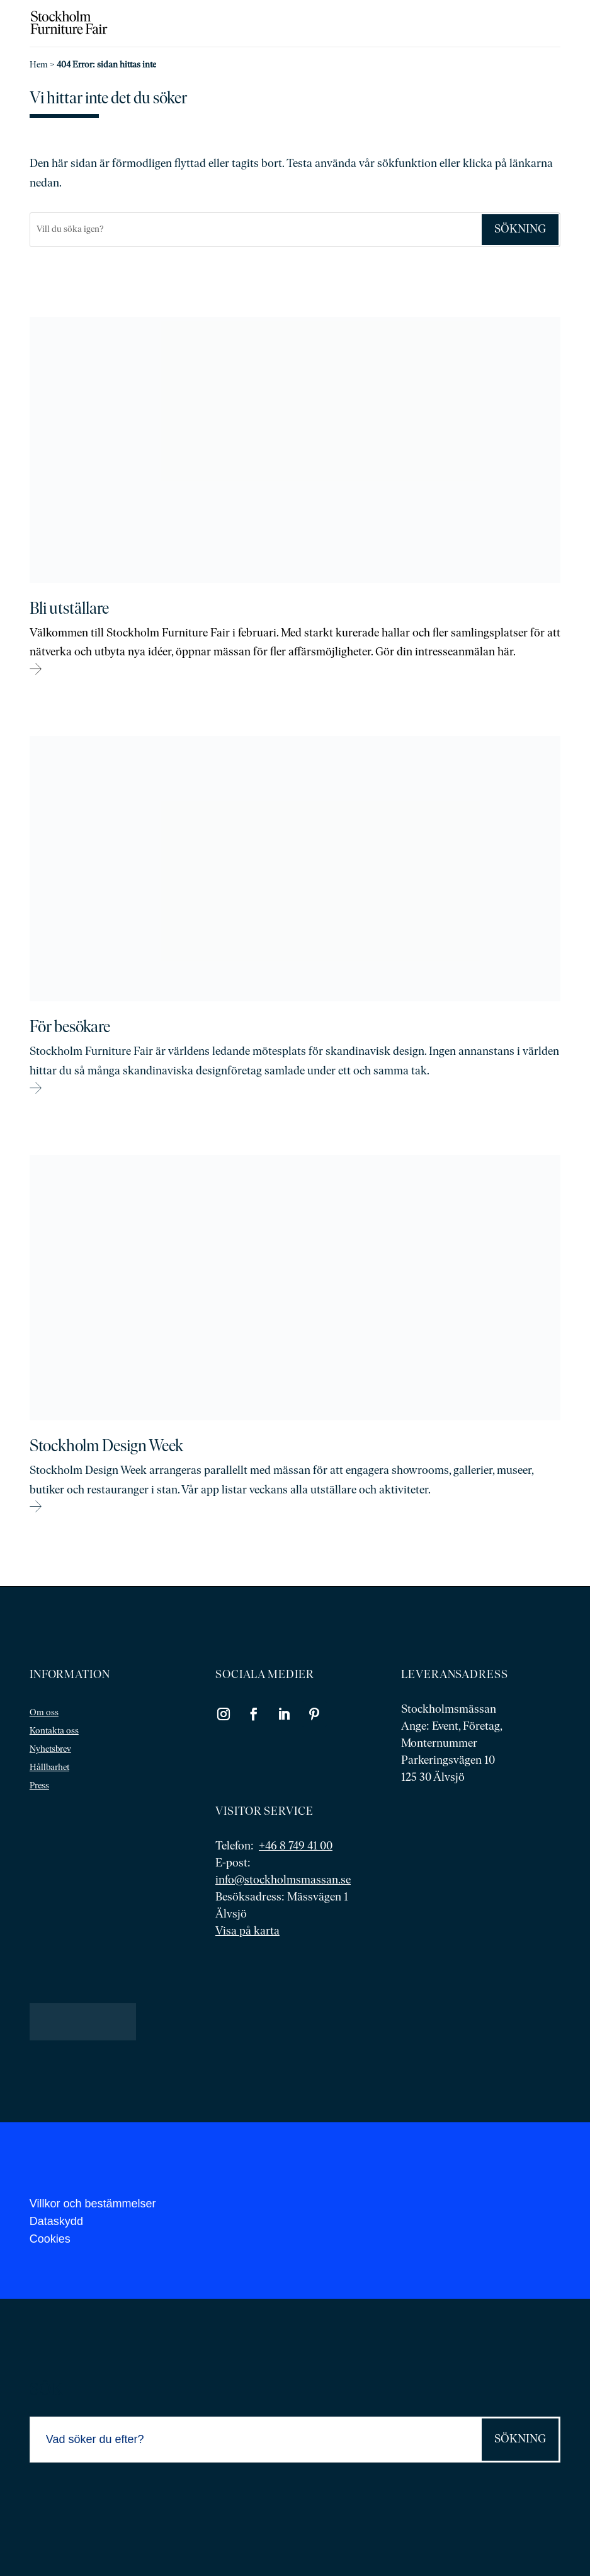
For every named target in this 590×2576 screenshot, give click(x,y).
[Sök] (255, 229)
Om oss (44, 1713)
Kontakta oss (54, 1731)
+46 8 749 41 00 (295, 1847)
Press (39, 1786)
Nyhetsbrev (50, 1749)
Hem (39, 65)
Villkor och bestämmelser (93, 2203)
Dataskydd (56, 2221)
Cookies (50, 2239)
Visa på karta (247, 1932)
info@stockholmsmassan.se (283, 1881)
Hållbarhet (49, 1768)
